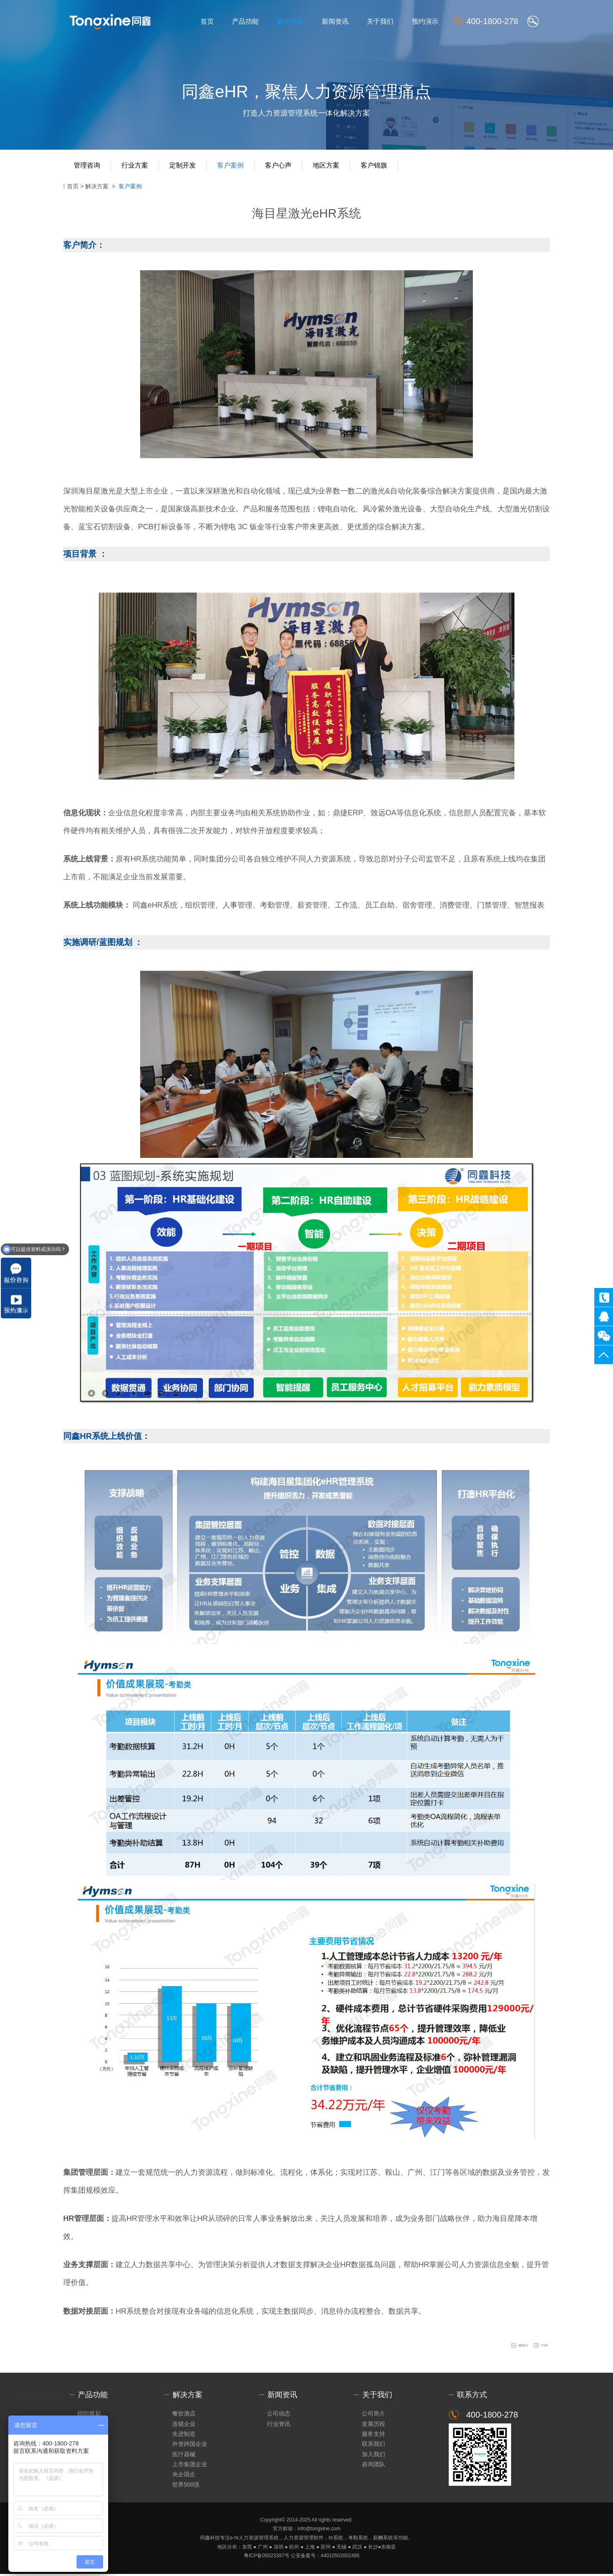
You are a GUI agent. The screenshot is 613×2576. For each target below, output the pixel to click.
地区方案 (326, 165)
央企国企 (183, 2476)
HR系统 (143, 858)
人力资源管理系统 (259, 2540)
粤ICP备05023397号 (266, 2558)
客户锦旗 (374, 165)
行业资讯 (278, 2424)
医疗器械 (183, 2455)
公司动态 (278, 2413)
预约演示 (425, 21)
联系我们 (373, 2444)
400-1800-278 (603, 1297)
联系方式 (472, 2395)
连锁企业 (183, 2424)
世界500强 (185, 2486)
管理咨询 (87, 165)
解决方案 (290, 21)
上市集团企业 (189, 2465)
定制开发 (182, 165)
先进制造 (183, 2434)
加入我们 (373, 2455)
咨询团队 (373, 2465)
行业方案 (134, 165)
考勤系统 (358, 2540)
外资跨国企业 (189, 2444)
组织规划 (89, 2413)
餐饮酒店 (183, 2413)
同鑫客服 (603, 1316)
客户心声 (278, 165)
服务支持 (373, 2434)
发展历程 (373, 2424)
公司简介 (373, 2413)
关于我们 (380, 21)
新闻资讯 (335, 21)
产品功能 (245, 21)
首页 (207, 21)
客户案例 (230, 165)
